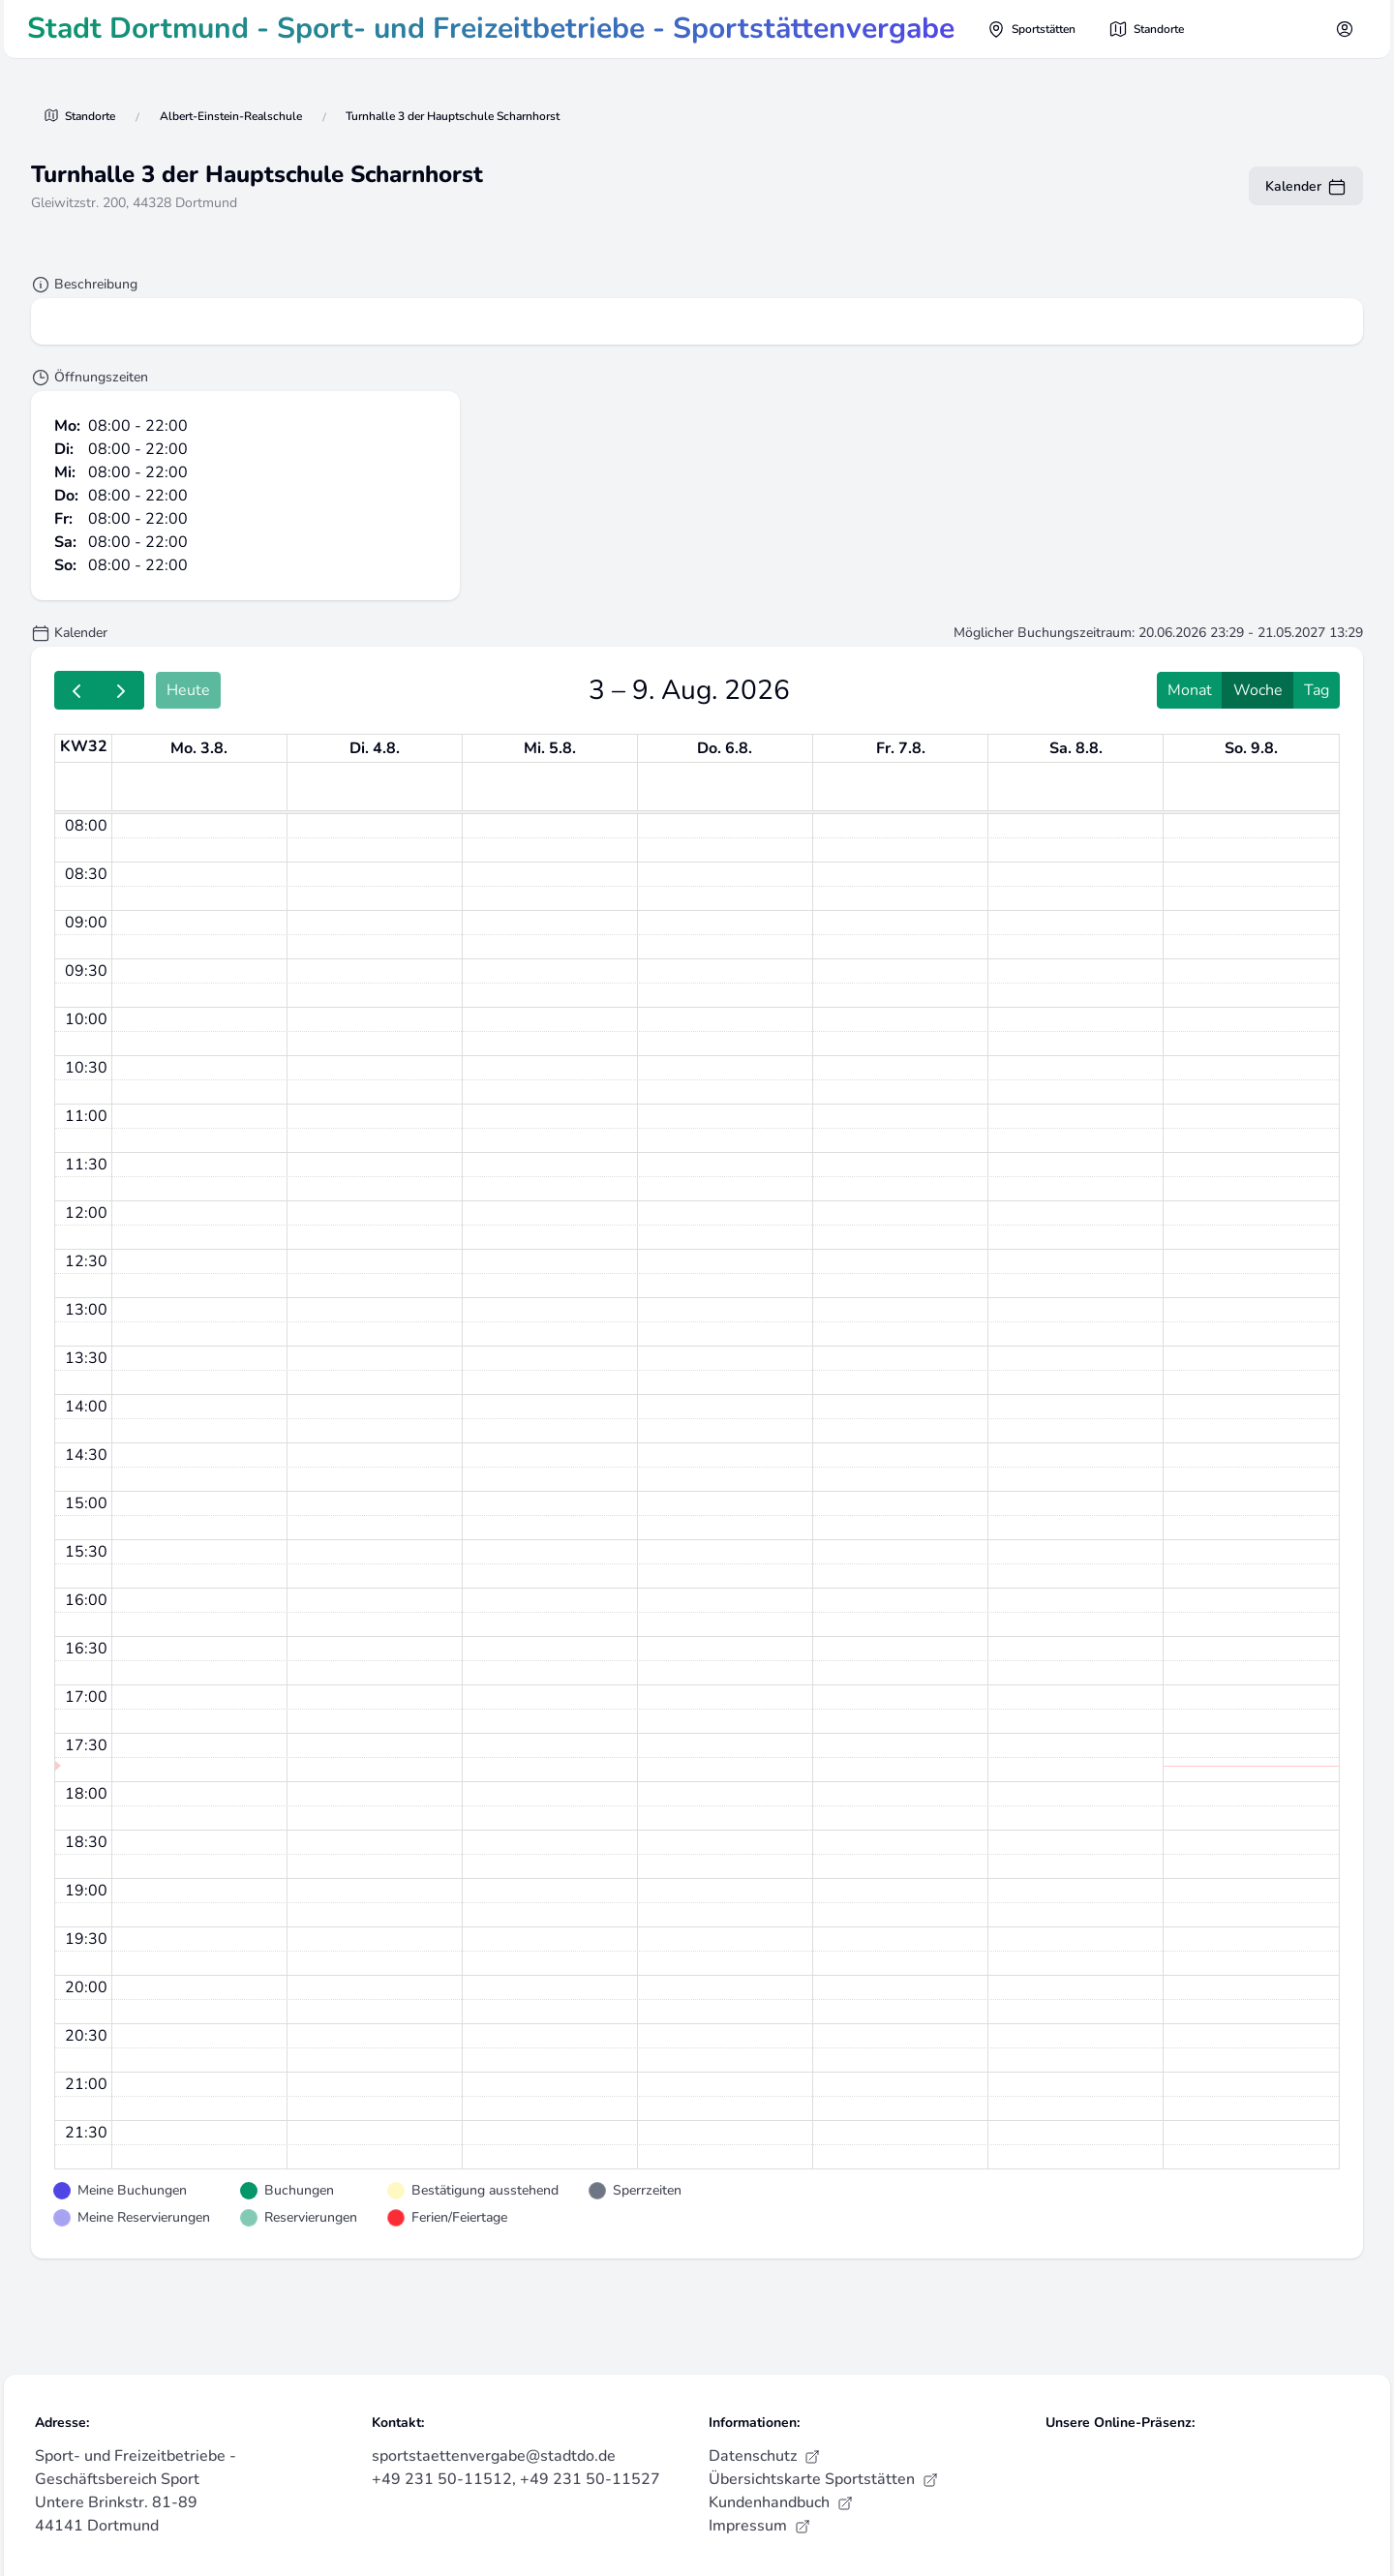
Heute (188, 690)
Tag (1316, 690)
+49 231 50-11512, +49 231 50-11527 (516, 2479)
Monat (1189, 690)
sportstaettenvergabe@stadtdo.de (494, 2456)
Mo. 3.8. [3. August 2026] (198, 748)
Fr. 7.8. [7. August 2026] (900, 748)
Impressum (759, 2525)
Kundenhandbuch (781, 2502)
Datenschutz (764, 2456)
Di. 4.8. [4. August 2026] (374, 748)
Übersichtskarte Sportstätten (823, 2479)
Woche (1258, 690)
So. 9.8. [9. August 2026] (1251, 748)
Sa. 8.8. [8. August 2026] (1076, 748)
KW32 (83, 746)
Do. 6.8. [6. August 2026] (724, 748)
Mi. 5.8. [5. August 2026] (550, 748)
